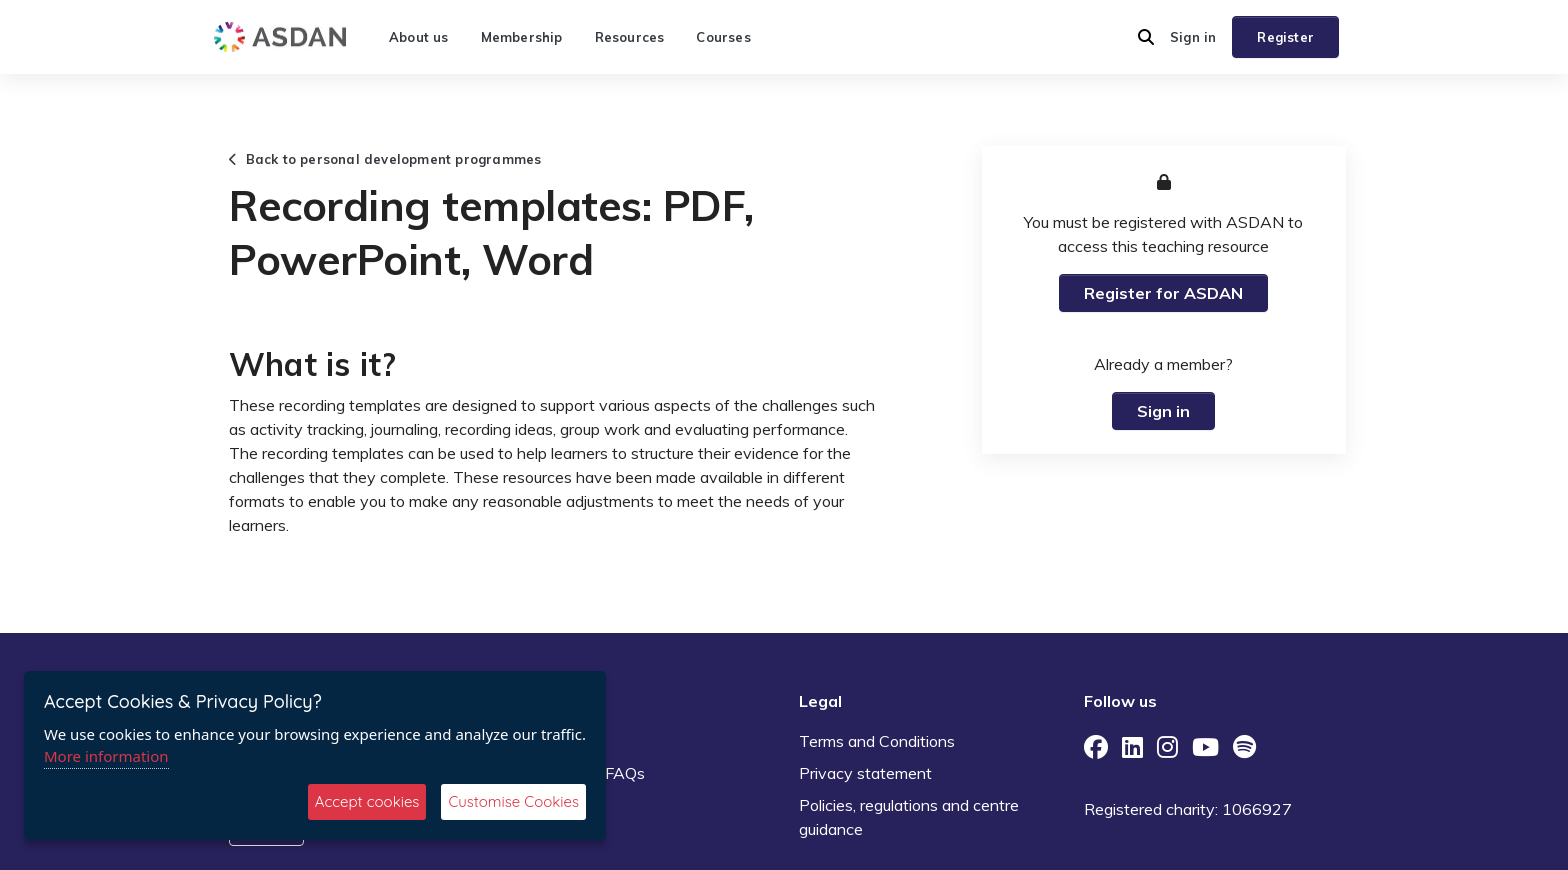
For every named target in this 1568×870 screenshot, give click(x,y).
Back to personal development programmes (385, 159)
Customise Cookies (513, 801)
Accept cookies (367, 801)
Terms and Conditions (877, 741)
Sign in (1193, 37)
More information (106, 756)
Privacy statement (865, 773)
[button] (1146, 37)
